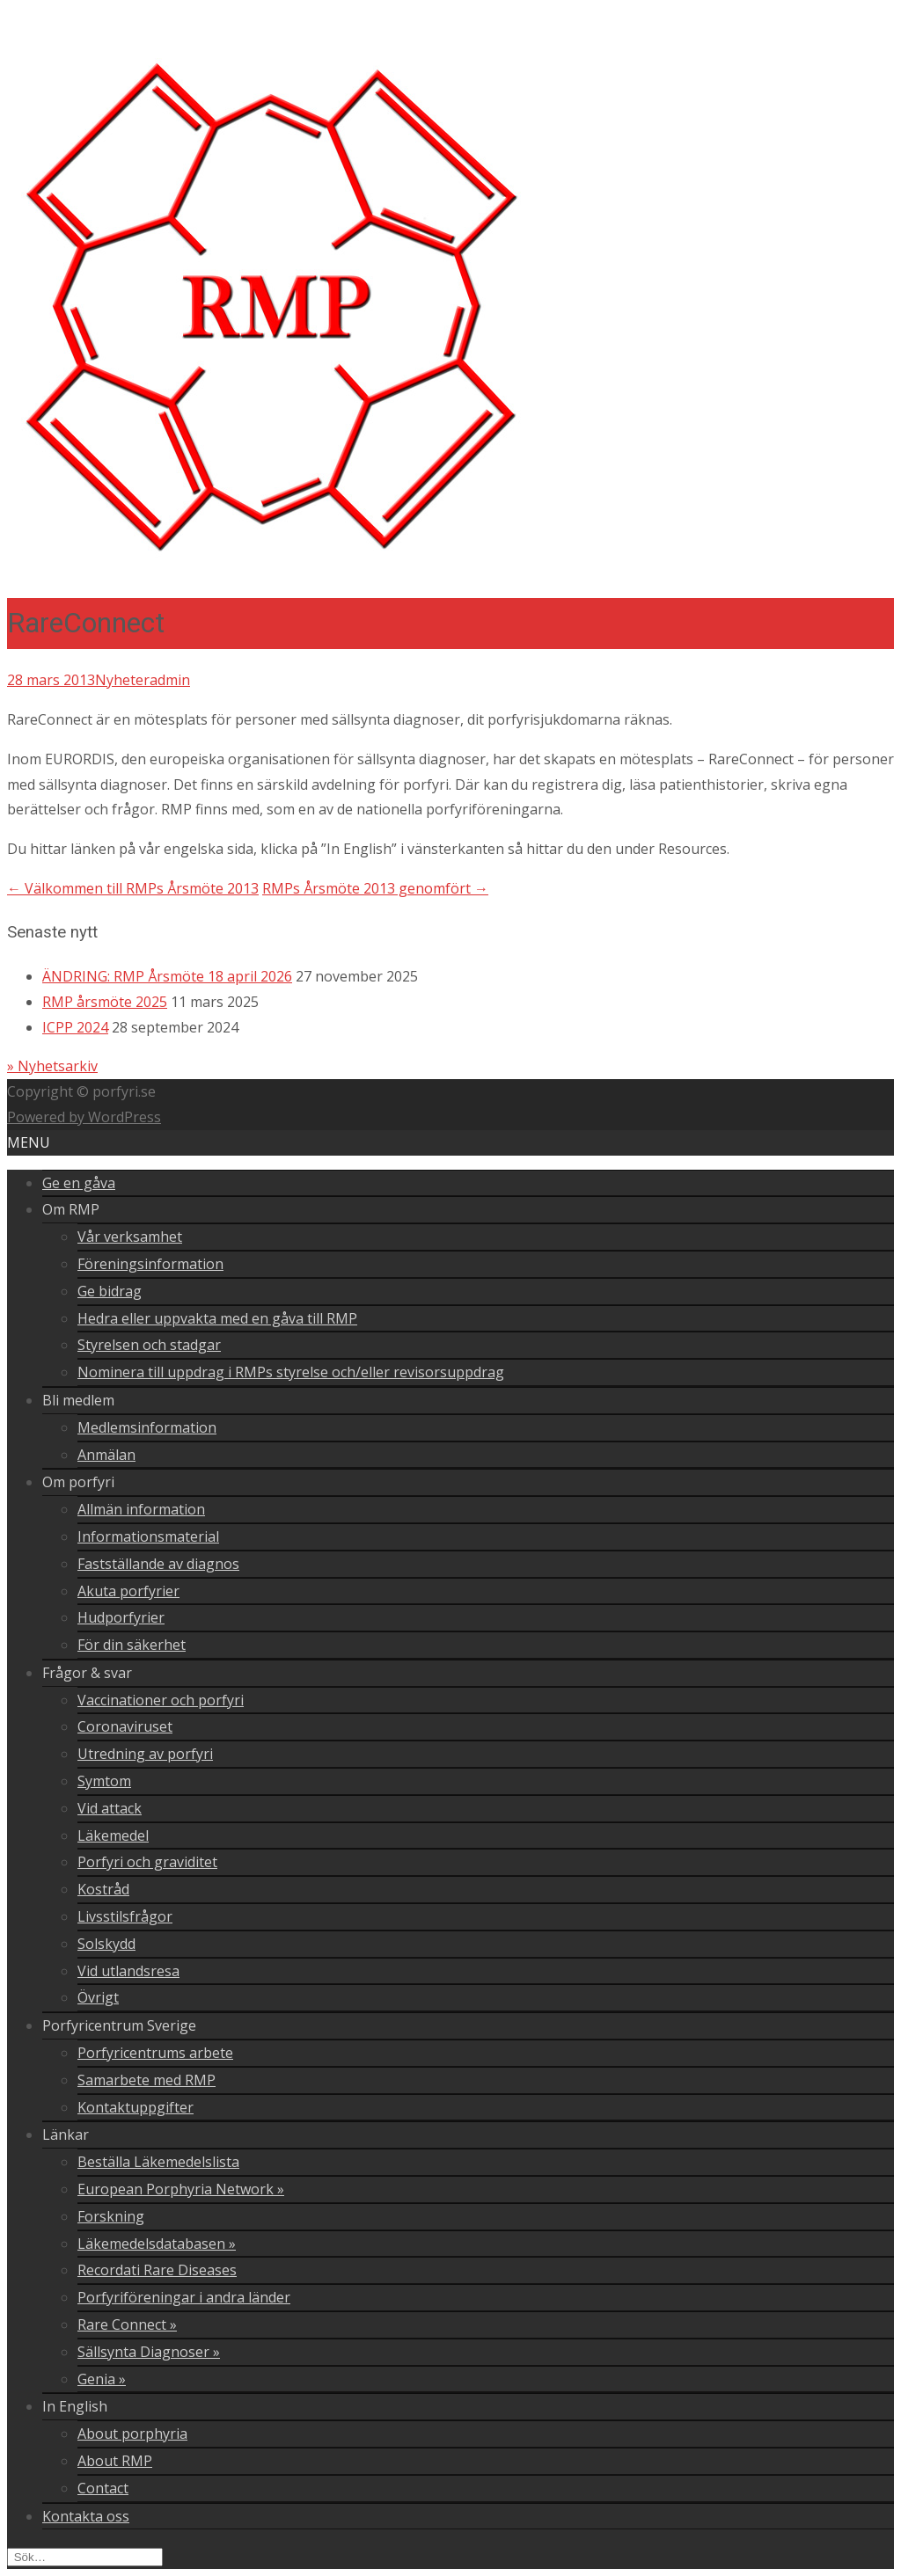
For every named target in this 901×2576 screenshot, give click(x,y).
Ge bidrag (109, 1291)
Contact (102, 2488)
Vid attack (109, 1808)
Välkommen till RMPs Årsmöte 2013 (133, 888)
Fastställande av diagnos (158, 1563)
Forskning (110, 2216)
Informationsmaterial (148, 1536)
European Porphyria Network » (180, 2189)
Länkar (65, 2134)
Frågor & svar (87, 1672)
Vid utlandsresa (128, 1971)
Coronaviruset (124, 1726)
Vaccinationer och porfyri (160, 1700)
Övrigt (98, 1997)
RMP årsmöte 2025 (104, 1001)
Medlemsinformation (146, 1427)
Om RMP (70, 1209)
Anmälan (106, 1454)
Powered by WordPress (84, 1117)
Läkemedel (113, 1835)
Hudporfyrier (121, 1617)
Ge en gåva (78, 1183)
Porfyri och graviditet (147, 1862)
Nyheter (122, 680)
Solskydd (106, 1943)
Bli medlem (78, 1400)
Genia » (101, 2379)
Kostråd (103, 1889)
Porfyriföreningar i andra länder (183, 2297)
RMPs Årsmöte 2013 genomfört (375, 888)
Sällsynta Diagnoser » (148, 2351)
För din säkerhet (131, 1644)
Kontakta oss (85, 2516)
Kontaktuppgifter (135, 2107)
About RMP (114, 2460)
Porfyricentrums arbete (155, 2052)
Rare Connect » (127, 2324)
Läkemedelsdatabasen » (156, 2243)
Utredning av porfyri (145, 1753)
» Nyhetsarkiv (52, 1066)
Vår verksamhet (129, 1236)
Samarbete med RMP (146, 2080)
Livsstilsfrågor (124, 1916)
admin (170, 680)
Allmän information (141, 1509)
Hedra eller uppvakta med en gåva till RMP (217, 1318)
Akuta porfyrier (128, 1591)
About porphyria (132, 2433)
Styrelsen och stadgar (149, 1344)
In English (74, 2406)
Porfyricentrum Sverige (119, 2025)
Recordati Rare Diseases (157, 2270)
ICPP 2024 (75, 1027)
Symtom (104, 1781)
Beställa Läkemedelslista (158, 2161)
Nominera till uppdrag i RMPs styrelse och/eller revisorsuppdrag (290, 1372)
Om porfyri (78, 1482)
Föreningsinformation (150, 1263)
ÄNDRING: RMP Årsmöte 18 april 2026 (167, 976)
